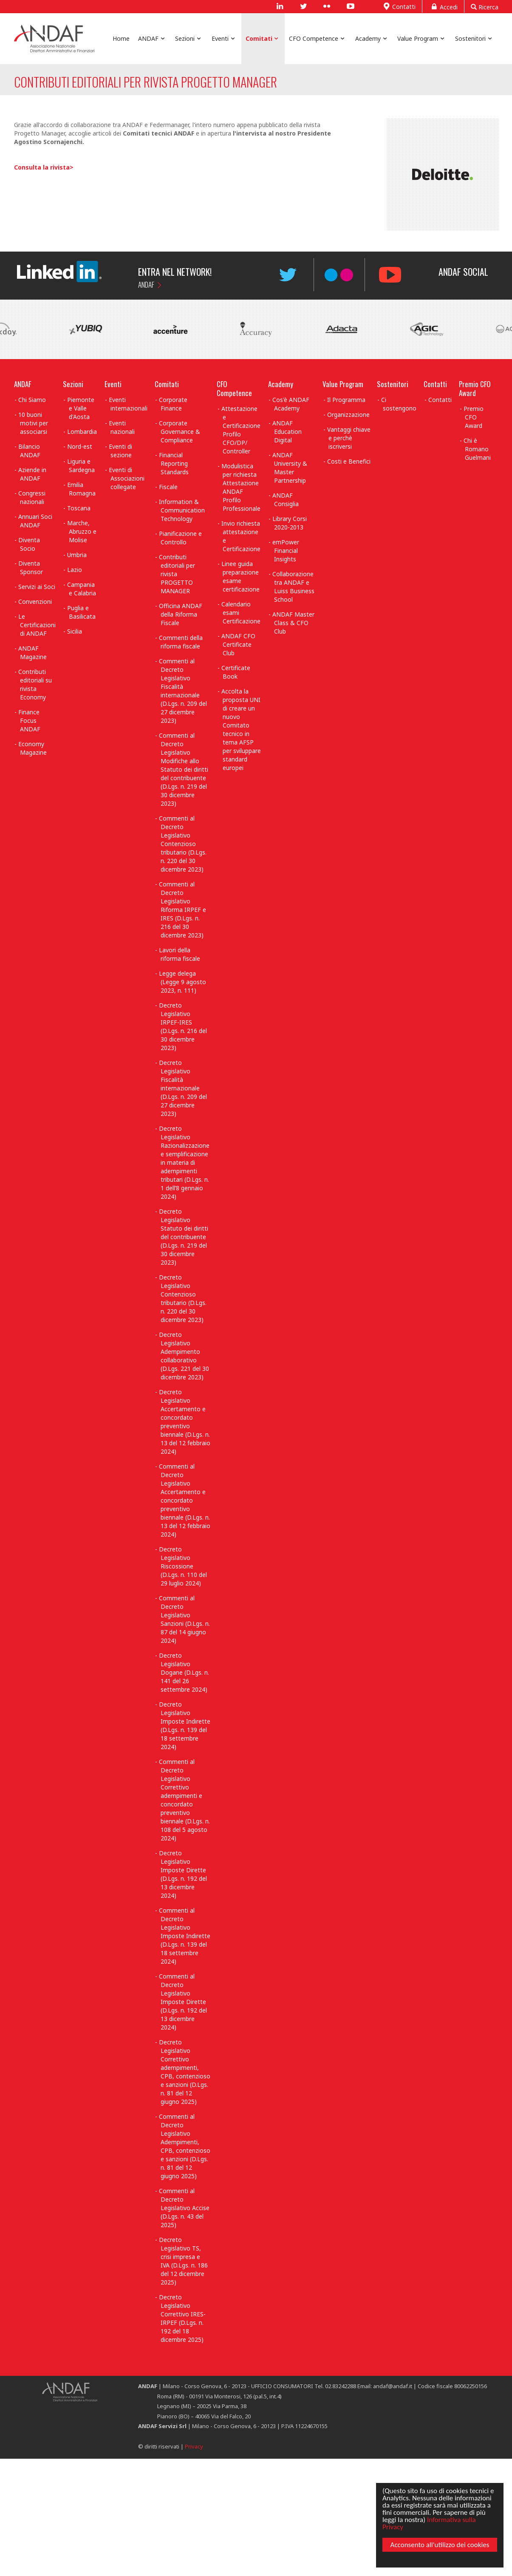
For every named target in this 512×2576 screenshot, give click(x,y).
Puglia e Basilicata (81, 612)
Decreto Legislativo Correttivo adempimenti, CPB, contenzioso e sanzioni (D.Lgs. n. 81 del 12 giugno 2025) (184, 2072)
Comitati (167, 384)
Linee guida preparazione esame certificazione (240, 576)
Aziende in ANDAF (32, 474)
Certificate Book (235, 672)
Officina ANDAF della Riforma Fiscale (180, 614)
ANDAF (146, 284)
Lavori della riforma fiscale (179, 954)
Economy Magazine (32, 748)
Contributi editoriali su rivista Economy (35, 684)
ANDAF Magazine (32, 652)
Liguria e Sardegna (81, 465)
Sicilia (74, 631)
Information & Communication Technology (182, 510)
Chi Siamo (32, 400)
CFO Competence (234, 388)
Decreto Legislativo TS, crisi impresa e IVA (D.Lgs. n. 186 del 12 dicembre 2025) (183, 2261)
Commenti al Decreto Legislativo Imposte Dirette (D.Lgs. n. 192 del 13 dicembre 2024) (183, 2001)
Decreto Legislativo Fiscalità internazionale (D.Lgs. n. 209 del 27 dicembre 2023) (183, 1088)
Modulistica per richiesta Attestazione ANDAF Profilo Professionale (241, 487)
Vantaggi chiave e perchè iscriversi (349, 437)
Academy (280, 384)
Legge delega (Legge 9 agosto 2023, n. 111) (182, 981)
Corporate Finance (173, 404)
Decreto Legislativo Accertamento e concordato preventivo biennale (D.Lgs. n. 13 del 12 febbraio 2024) (184, 1421)
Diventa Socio (29, 544)
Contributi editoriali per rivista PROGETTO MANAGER (177, 574)
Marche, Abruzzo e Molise (81, 531)
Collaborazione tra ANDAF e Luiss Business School (293, 586)
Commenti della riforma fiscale (181, 642)
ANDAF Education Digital (287, 431)
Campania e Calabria (81, 588)
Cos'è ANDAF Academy (290, 404)
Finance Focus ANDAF (29, 720)
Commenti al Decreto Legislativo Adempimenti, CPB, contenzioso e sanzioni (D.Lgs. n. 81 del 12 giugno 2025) (184, 2146)
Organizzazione (348, 414)
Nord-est (79, 446)
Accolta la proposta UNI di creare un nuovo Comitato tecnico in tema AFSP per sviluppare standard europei (241, 729)
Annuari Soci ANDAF (35, 520)
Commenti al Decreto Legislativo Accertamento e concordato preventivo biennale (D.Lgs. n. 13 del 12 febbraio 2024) (184, 1500)
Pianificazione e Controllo (180, 537)
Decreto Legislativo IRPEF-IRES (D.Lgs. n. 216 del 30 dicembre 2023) (183, 1026)
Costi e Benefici (349, 461)
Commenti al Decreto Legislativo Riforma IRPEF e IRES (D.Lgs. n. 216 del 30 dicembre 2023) (182, 909)
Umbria (77, 555)
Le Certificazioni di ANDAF (37, 624)
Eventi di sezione (120, 450)
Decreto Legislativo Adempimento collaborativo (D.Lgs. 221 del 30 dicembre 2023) (184, 1355)
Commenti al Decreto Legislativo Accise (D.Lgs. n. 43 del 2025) (184, 2208)
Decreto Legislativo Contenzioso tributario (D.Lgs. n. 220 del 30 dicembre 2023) (182, 1298)
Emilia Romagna (81, 489)
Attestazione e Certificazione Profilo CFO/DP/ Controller (241, 430)
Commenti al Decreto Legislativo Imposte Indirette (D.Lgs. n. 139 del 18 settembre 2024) (184, 1935)
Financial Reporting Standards (174, 463)
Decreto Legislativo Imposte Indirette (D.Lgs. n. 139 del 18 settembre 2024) (184, 1725)
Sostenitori (392, 384)
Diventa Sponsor (30, 567)
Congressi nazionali (31, 497)
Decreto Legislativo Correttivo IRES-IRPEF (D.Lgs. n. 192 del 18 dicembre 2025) (182, 2318)
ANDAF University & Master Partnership (289, 467)
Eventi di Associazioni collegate (126, 478)
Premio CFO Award (475, 388)
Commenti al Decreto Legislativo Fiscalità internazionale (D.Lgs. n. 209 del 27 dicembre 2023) (183, 691)
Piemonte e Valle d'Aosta (80, 408)
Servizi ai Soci (36, 587)
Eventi (113, 384)
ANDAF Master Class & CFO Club (293, 622)
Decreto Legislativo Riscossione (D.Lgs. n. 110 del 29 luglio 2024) (183, 1566)
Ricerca (484, 6)
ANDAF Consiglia (285, 499)
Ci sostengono (398, 404)
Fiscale (168, 487)
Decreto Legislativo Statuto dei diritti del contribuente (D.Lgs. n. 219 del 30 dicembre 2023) (183, 1236)
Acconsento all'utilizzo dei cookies (439, 2544)
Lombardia (82, 431)
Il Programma (346, 400)
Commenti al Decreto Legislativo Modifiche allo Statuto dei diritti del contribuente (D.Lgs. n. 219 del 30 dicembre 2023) (183, 769)
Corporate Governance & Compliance (179, 431)
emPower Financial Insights (285, 550)
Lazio (74, 570)
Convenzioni (35, 601)
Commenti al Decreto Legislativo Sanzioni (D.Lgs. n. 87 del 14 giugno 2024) (184, 1619)
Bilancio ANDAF (29, 450)
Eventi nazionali (122, 427)
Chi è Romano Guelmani (477, 448)
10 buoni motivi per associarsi (33, 423)
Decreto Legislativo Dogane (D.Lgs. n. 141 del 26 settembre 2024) (184, 1672)
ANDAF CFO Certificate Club (238, 644)
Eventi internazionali (128, 404)
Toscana (79, 508)
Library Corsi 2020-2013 (289, 523)
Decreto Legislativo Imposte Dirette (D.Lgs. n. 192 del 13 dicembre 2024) (183, 1874)
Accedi (443, 6)
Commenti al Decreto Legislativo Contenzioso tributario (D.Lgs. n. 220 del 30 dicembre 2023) (182, 843)
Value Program (342, 384)
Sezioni (73, 384)
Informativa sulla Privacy (429, 2523)
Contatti (399, 6)
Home (121, 38)
